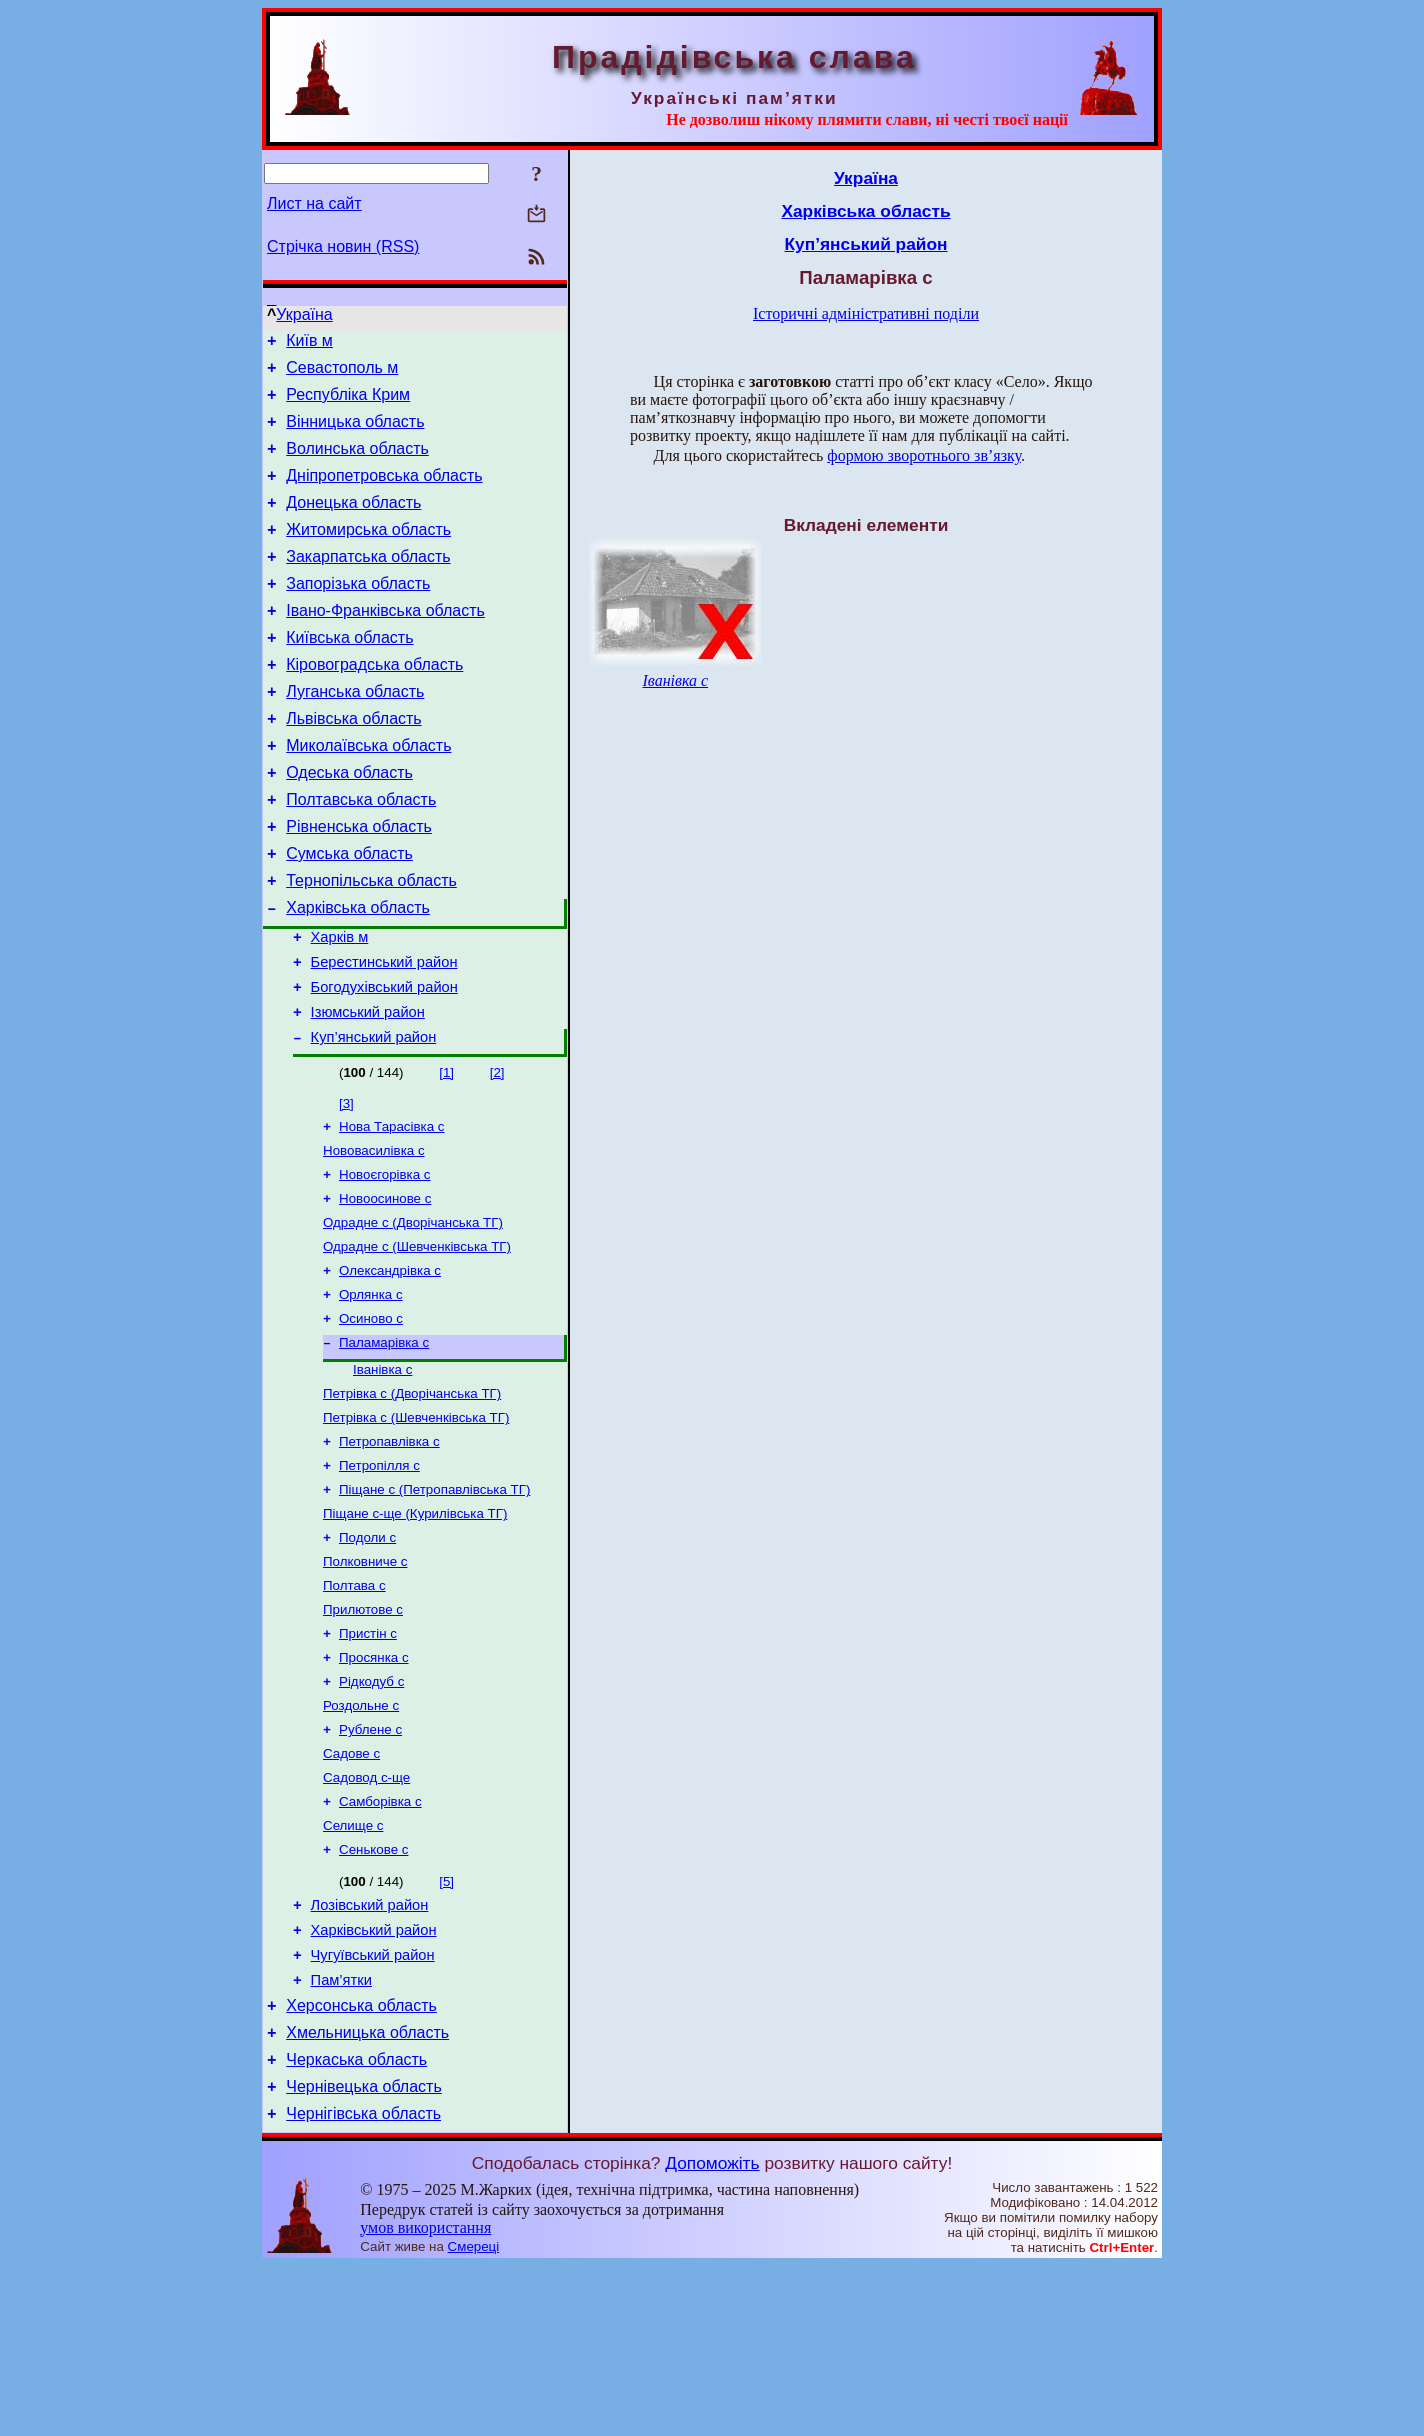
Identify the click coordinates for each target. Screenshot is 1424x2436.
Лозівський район (370, 2051)
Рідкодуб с (371, 1810)
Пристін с (368, 1758)
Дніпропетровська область (384, 493)
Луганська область (355, 733)
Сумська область (349, 913)
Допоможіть (712, 2333)
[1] (446, 1153)
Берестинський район (384, 1034)
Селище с (353, 1966)
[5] (446, 2024)
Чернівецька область (364, 2253)
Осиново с (371, 1417)
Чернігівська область (363, 2283)
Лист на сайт (314, 203)
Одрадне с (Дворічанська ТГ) (413, 1313)
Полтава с (354, 1706)
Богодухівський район (384, 1062)
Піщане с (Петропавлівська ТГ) (434, 1602)
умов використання (425, 2397)
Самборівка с (380, 1940)
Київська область (349, 673)
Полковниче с (365, 1680)
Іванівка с (382, 1472)
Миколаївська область (368, 793)
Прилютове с (363, 1732)
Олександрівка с (390, 1365)
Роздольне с (361, 1836)
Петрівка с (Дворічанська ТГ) (412, 1498)
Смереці (474, 2416)
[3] (346, 1184)
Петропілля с (379, 1576)
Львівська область (353, 763)
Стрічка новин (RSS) (343, 246)
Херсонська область (361, 2163)
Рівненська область (359, 883)
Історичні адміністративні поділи (866, 313)
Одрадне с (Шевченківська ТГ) (417, 1339)
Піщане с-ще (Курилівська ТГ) (415, 1628)
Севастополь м (342, 373)
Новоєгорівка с (385, 1261)
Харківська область (358, 973)
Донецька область (353, 523)
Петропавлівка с (389, 1550)
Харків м (340, 1006)
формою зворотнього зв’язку (924, 455)
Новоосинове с (385, 1287)
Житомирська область (368, 553)
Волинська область (357, 463)
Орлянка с (371, 1391)
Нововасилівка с (374, 1235)
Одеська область (349, 823)
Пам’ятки (341, 2135)
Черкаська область (356, 2223)
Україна (304, 314)
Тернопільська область (371, 943)
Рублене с (370, 1862)
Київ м (309, 343)
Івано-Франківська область (385, 643)
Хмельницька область (367, 2193)
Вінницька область (355, 433)
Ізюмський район (368, 1090)
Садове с (351, 1888)
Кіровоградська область (374, 703)
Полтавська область (361, 853)
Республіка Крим (348, 403)
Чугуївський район (373, 2107)
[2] (497, 1153)
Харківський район (374, 2079)
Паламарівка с (384, 1443)
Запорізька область (358, 613)
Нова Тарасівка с (391, 1209)
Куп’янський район (374, 1118)
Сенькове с (373, 1992)
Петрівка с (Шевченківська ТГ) (416, 1524)
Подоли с (367, 1654)
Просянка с (374, 1784)
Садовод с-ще (366, 1914)
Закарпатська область (368, 583)
